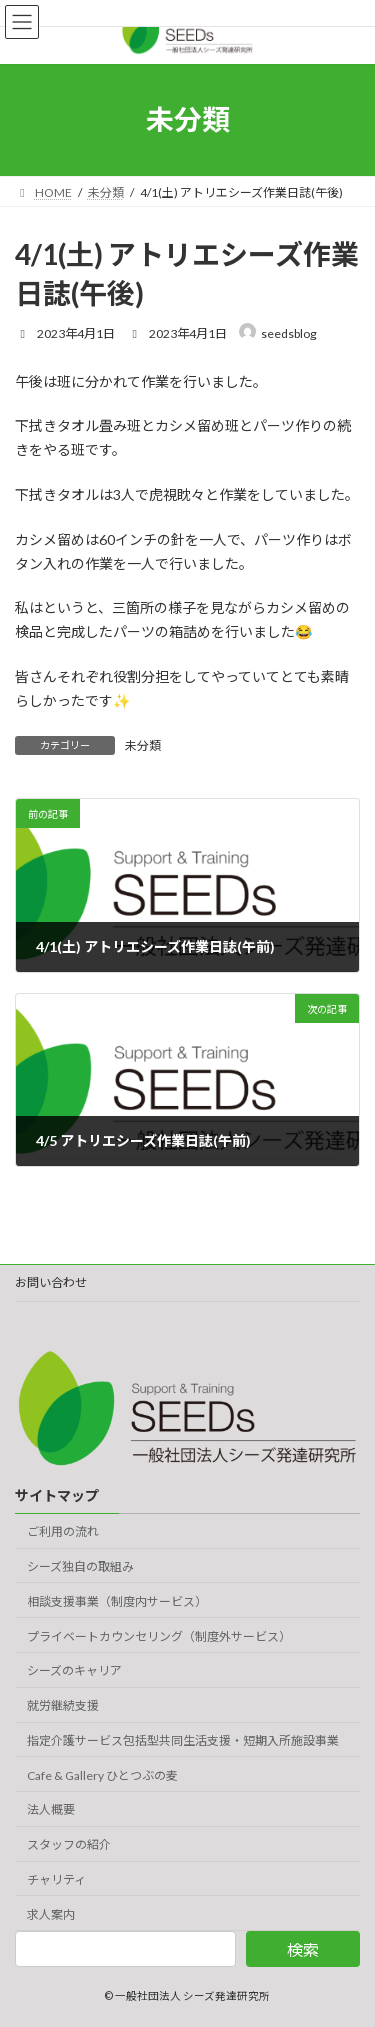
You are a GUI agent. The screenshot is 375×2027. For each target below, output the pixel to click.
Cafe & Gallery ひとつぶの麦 (102, 1775)
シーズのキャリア (74, 1671)
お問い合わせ (51, 1282)
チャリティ (56, 1879)
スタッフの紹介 (69, 1845)
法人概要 (51, 1810)
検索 (303, 1949)
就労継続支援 (63, 1705)
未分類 (143, 745)
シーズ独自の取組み (80, 1566)
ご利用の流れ (63, 1531)
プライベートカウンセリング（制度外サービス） (159, 1636)
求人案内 (51, 1914)
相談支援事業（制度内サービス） (117, 1601)
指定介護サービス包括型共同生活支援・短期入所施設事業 (183, 1740)
